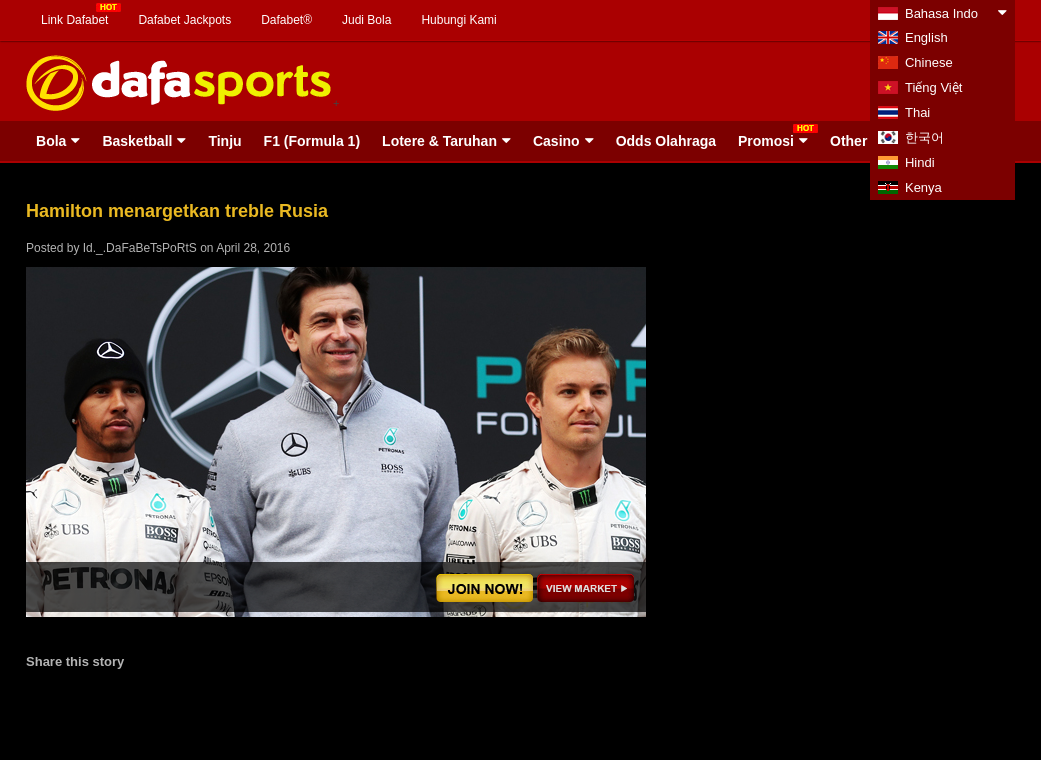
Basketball (137, 141)
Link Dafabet (74, 20)
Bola (51, 141)
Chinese (929, 62)
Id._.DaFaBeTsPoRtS (140, 248)
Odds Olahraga (666, 141)
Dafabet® (286, 20)
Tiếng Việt (933, 87)
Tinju (224, 141)
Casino (556, 141)
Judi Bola (366, 20)
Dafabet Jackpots (184, 20)
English (926, 37)
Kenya (923, 187)
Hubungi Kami (458, 20)
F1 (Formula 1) (312, 141)
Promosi (766, 141)
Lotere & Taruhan (439, 141)
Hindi (920, 162)
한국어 (924, 137)
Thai (917, 112)
